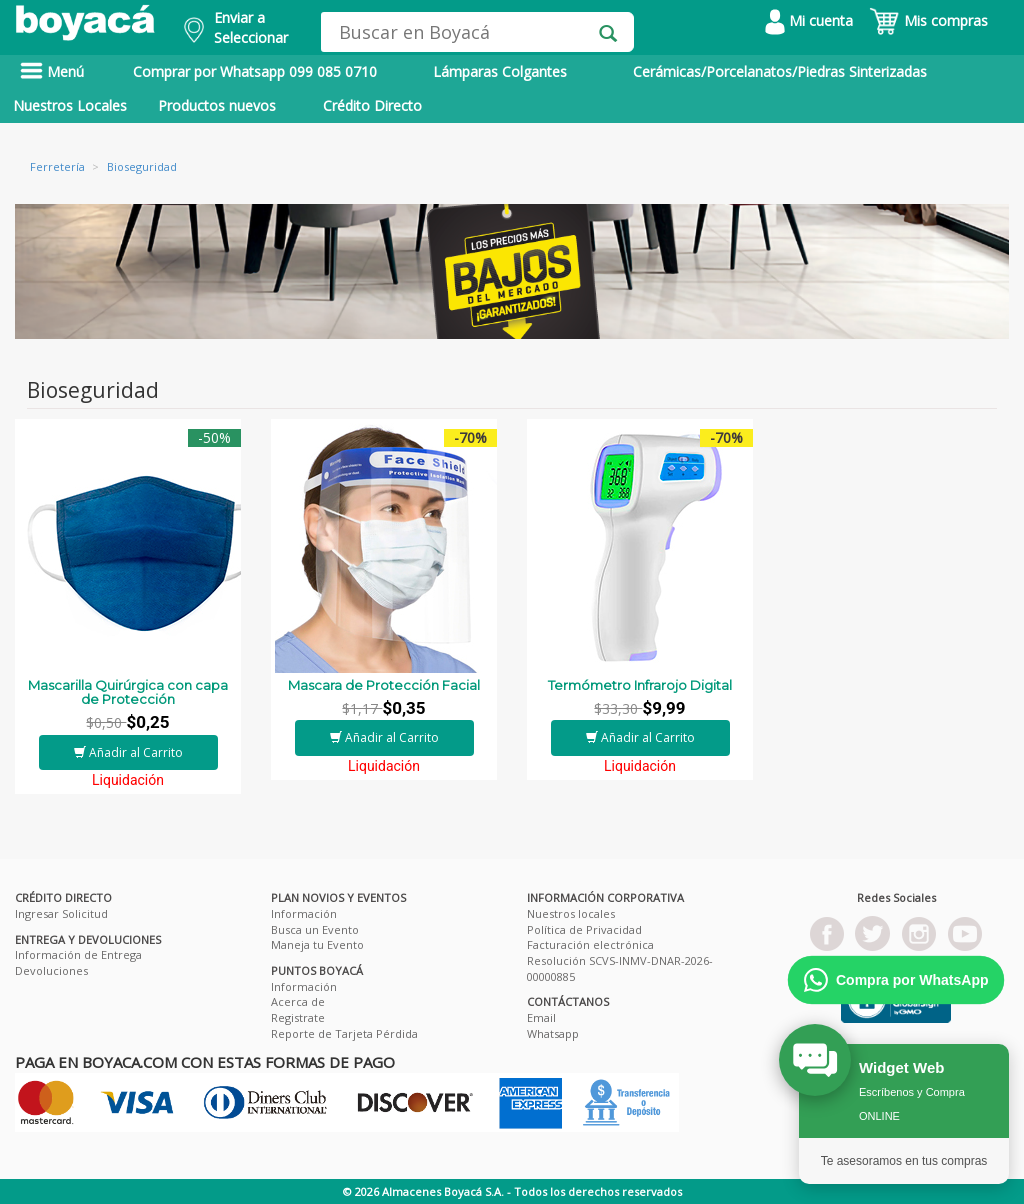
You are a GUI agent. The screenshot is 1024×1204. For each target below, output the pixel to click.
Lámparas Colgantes (500, 71)
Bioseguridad (142, 166)
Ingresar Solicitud (61, 913)
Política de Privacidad (584, 929)
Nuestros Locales (70, 105)
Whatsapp (553, 1033)
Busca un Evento (315, 929)
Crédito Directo (372, 105)
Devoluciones (51, 970)
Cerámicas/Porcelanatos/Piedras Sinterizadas (780, 71)
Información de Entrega (78, 954)
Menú (52, 71)
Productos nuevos (217, 105)
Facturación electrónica (590, 944)
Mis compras (928, 20)
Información (304, 913)
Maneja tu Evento (317, 944)
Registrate (298, 1017)
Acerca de (298, 1001)
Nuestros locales (571, 913)
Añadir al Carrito (128, 752)
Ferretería (57, 166)
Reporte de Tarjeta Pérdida (344, 1033)
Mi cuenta (809, 20)
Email (541, 1017)
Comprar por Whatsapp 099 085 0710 (255, 71)
